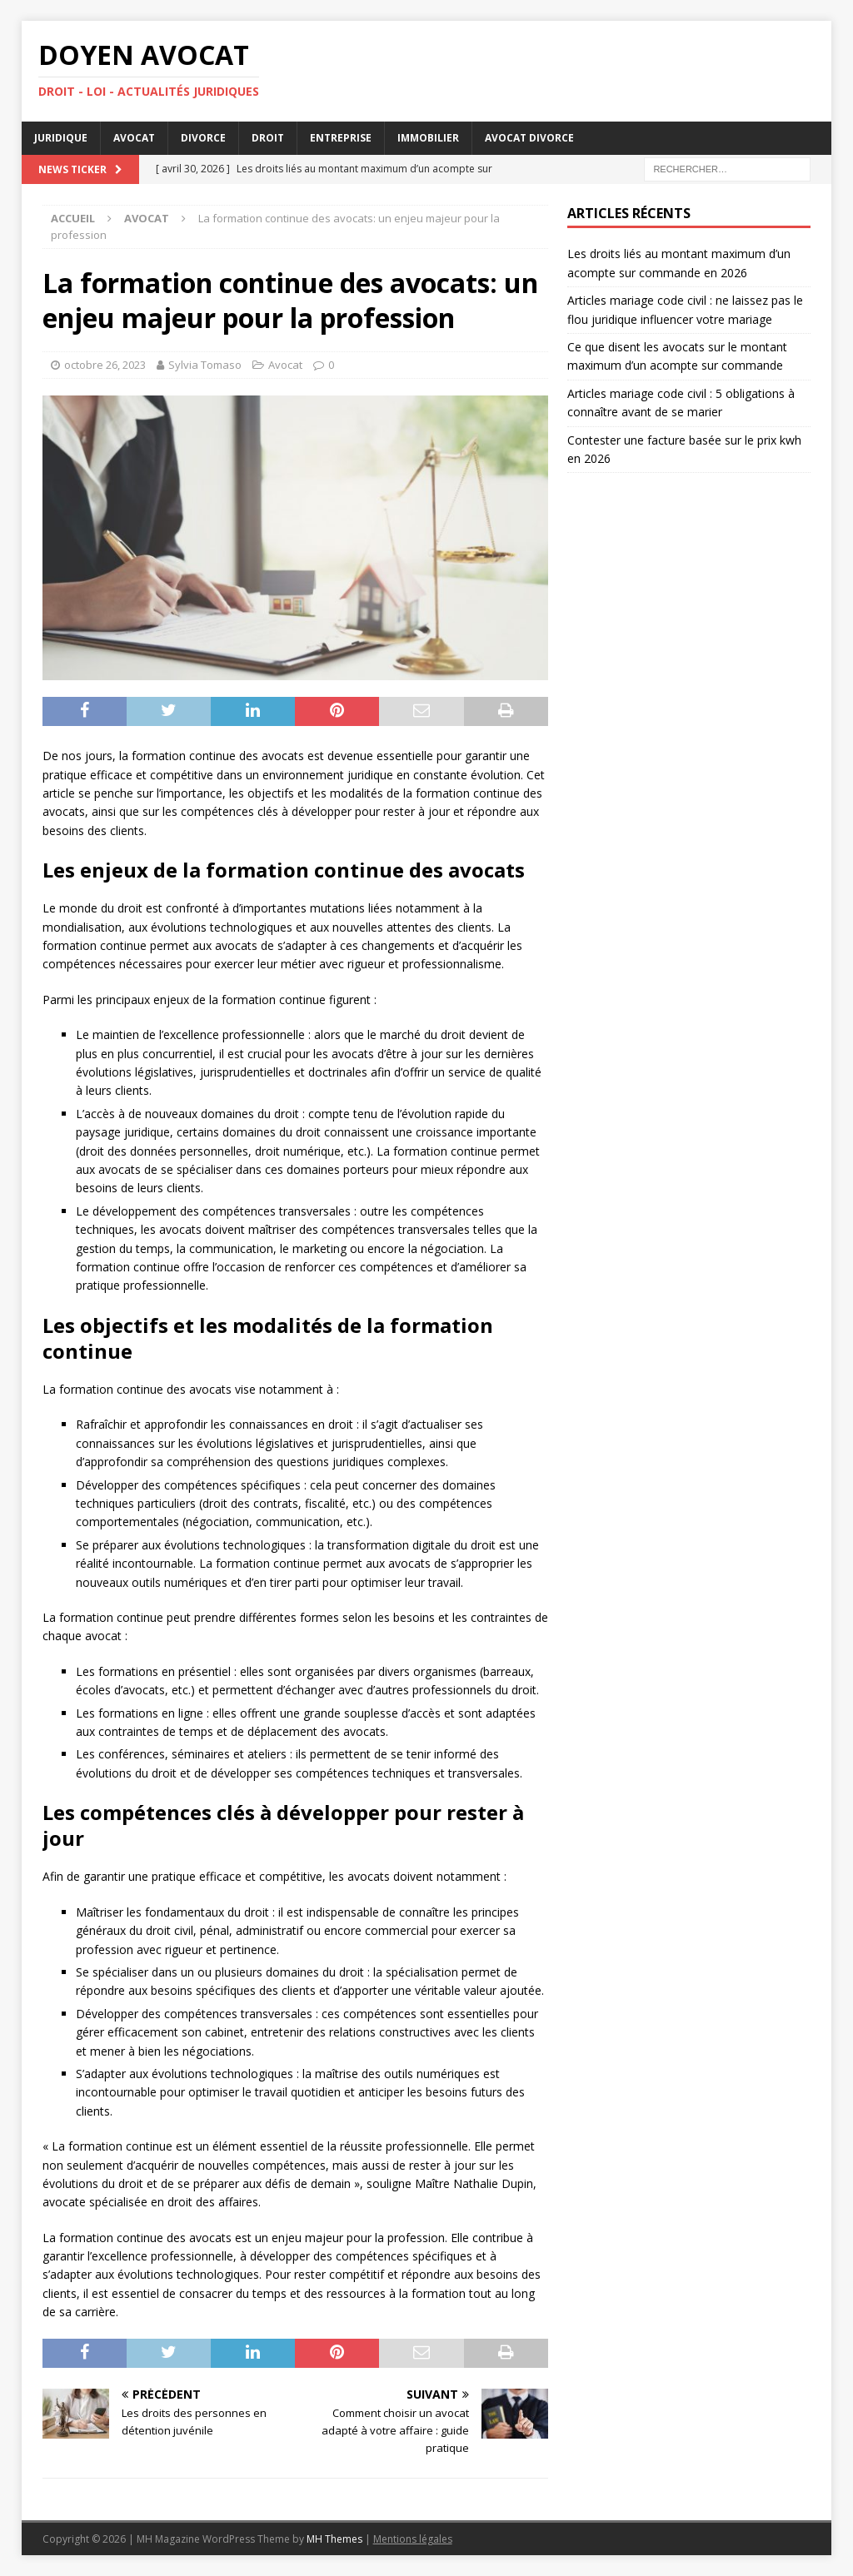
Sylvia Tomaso (205, 364)
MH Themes (334, 2539)
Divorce (203, 138)
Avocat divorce (529, 138)
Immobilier (428, 138)
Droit (268, 138)
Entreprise (341, 138)
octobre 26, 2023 (105, 364)
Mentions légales (412, 2539)
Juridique (60, 138)
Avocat (134, 138)
